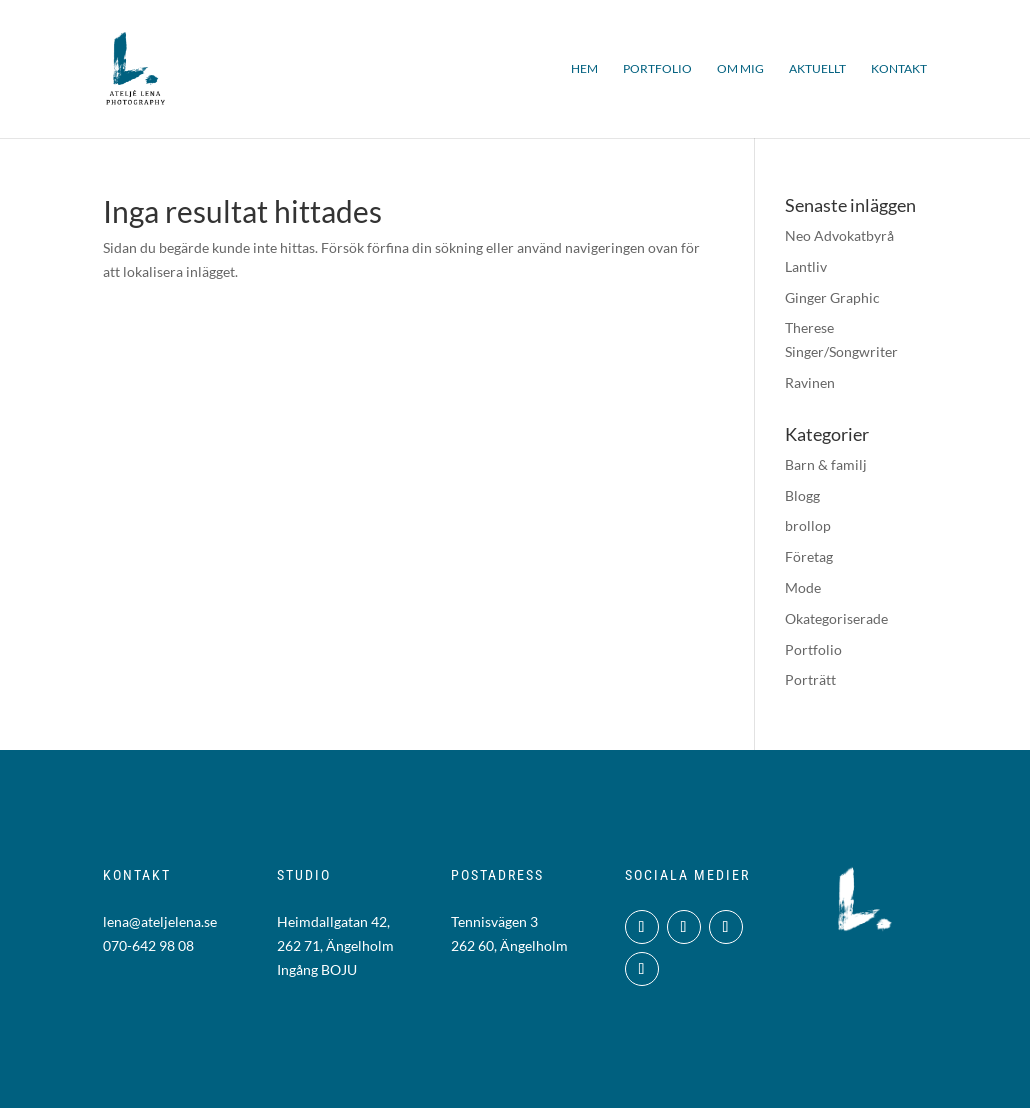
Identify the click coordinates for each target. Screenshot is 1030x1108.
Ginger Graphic (832, 297)
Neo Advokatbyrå (839, 235)
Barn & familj (826, 464)
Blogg (802, 495)
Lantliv (806, 266)
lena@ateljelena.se (160, 921)
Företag (809, 556)
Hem (584, 69)
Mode (803, 587)
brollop (808, 525)
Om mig (740, 69)
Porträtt (810, 679)
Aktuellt (817, 69)
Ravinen (810, 382)
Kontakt (899, 69)
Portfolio (657, 69)
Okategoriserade (836, 618)
